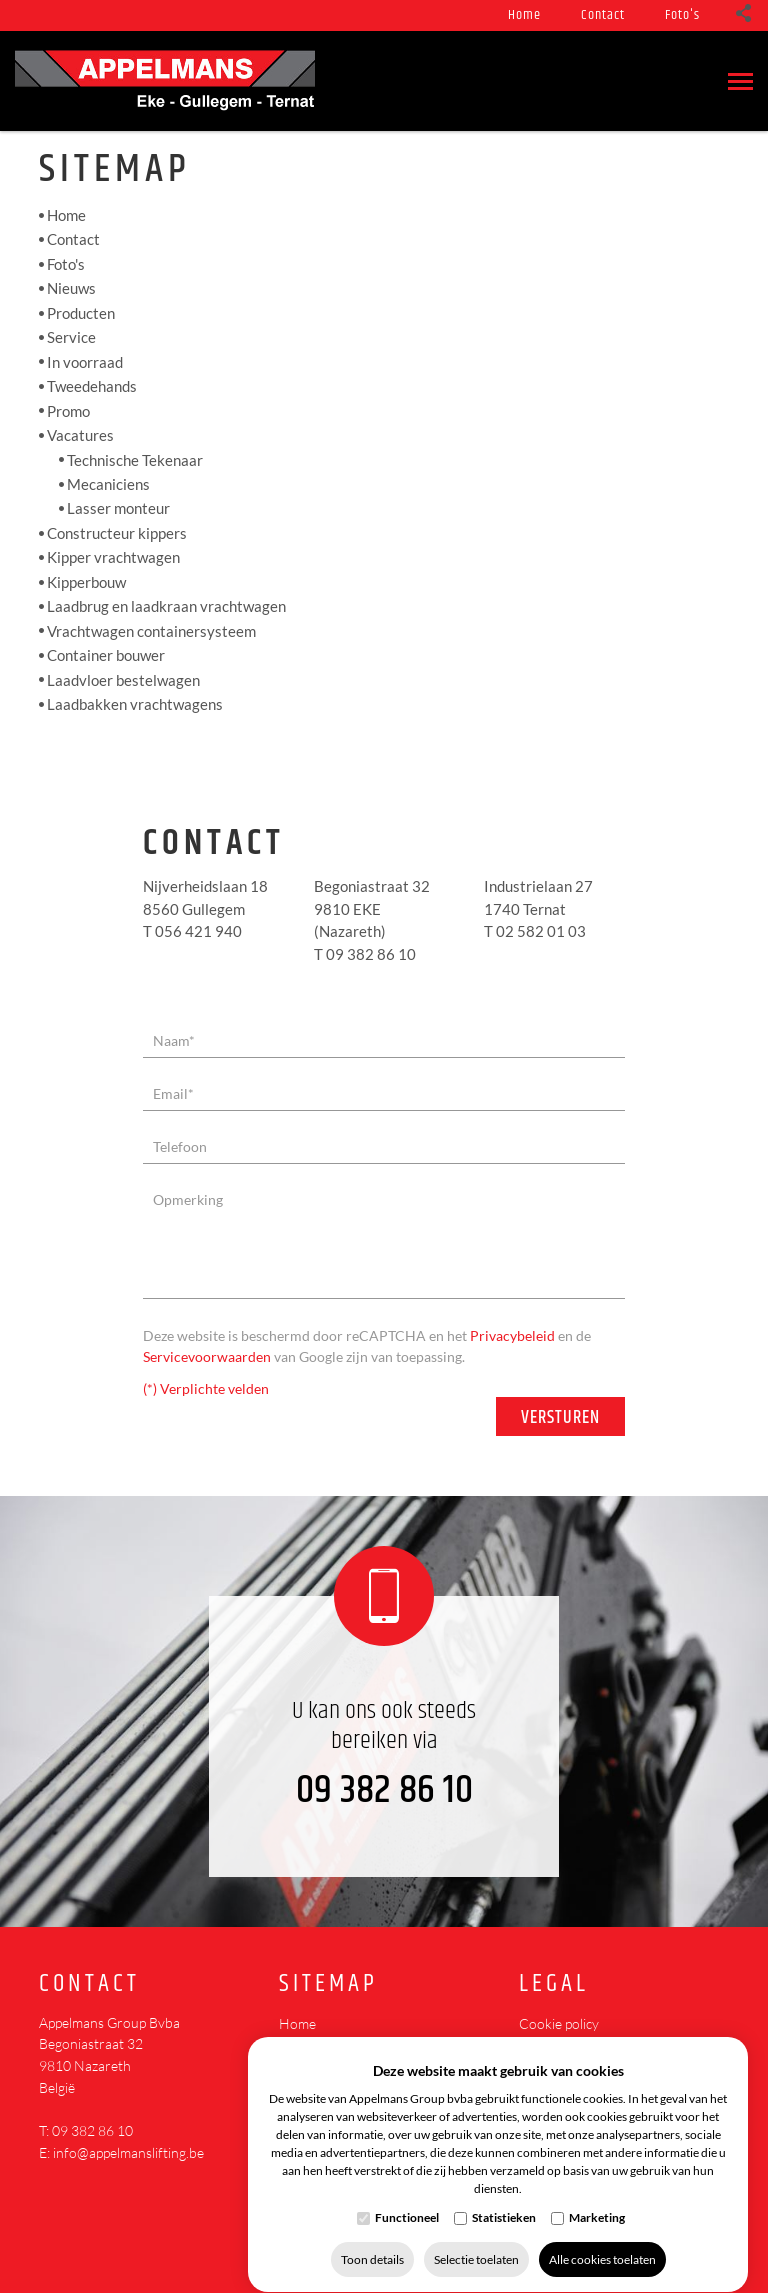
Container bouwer (106, 655)
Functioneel (407, 2198)
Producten (81, 313)
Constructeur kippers (117, 533)
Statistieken (504, 2198)
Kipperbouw (86, 582)
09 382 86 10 (384, 1790)
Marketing (597, 2198)
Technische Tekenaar (135, 459)
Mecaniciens (108, 484)
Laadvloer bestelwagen (123, 680)
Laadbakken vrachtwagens (135, 704)
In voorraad (85, 362)
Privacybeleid (512, 1335)
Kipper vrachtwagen (113, 557)
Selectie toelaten (476, 2240)
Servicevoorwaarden (207, 1356)
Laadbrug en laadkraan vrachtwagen (166, 606)
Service (71, 337)
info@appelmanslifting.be (128, 2152)
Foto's (682, 15)
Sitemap (328, 1984)
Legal (554, 1984)
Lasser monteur (118, 508)
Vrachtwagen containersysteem (151, 631)
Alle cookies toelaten (602, 2240)
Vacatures (80, 435)
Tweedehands (92, 386)
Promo (68, 411)
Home (524, 15)
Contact (603, 15)
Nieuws (71, 288)
